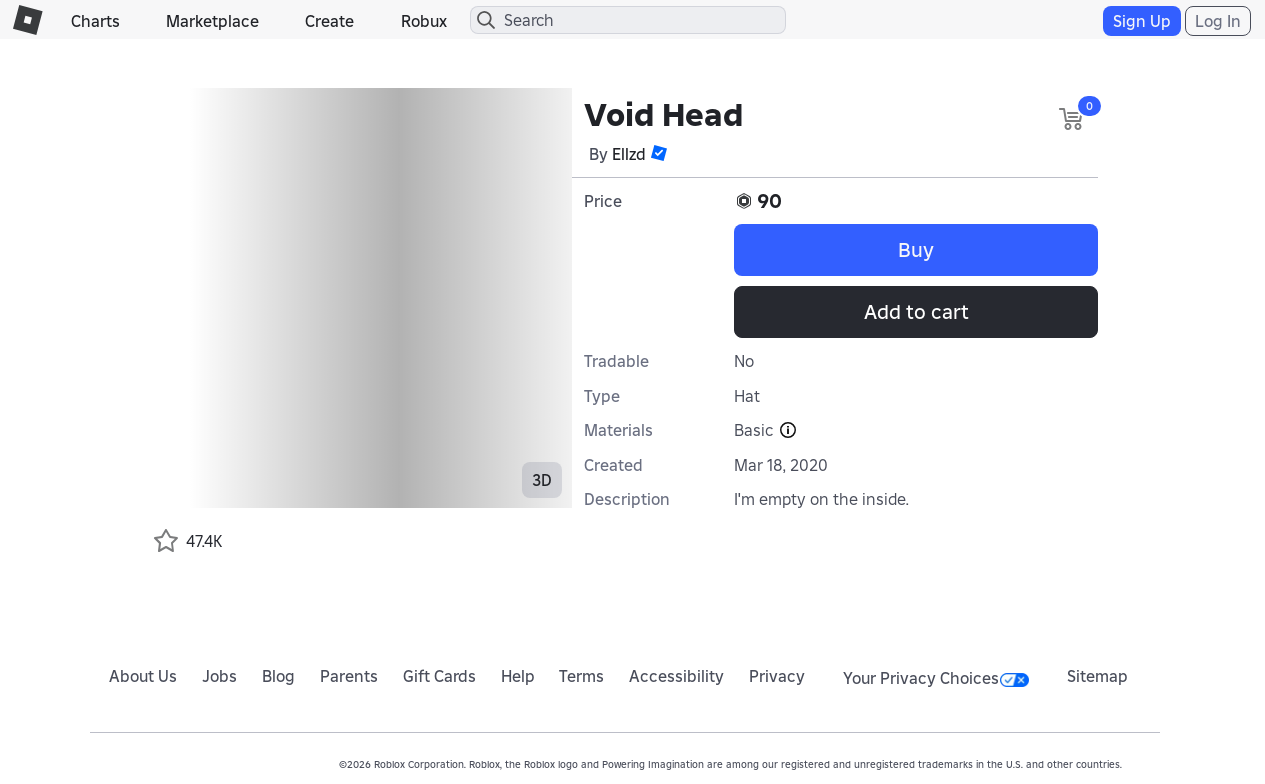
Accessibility (676, 676)
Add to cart (916, 312)
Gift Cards (439, 676)
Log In (1218, 21)
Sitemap (1097, 676)
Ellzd (629, 154)
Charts (95, 21)
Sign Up (1142, 21)
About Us (143, 676)
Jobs (219, 676)
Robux (424, 21)
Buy (916, 250)
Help (518, 676)
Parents (349, 676)
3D (542, 480)
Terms (581, 676)
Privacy (777, 676)
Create (329, 21)
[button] (659, 153)
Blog (278, 676)
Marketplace (212, 21)
